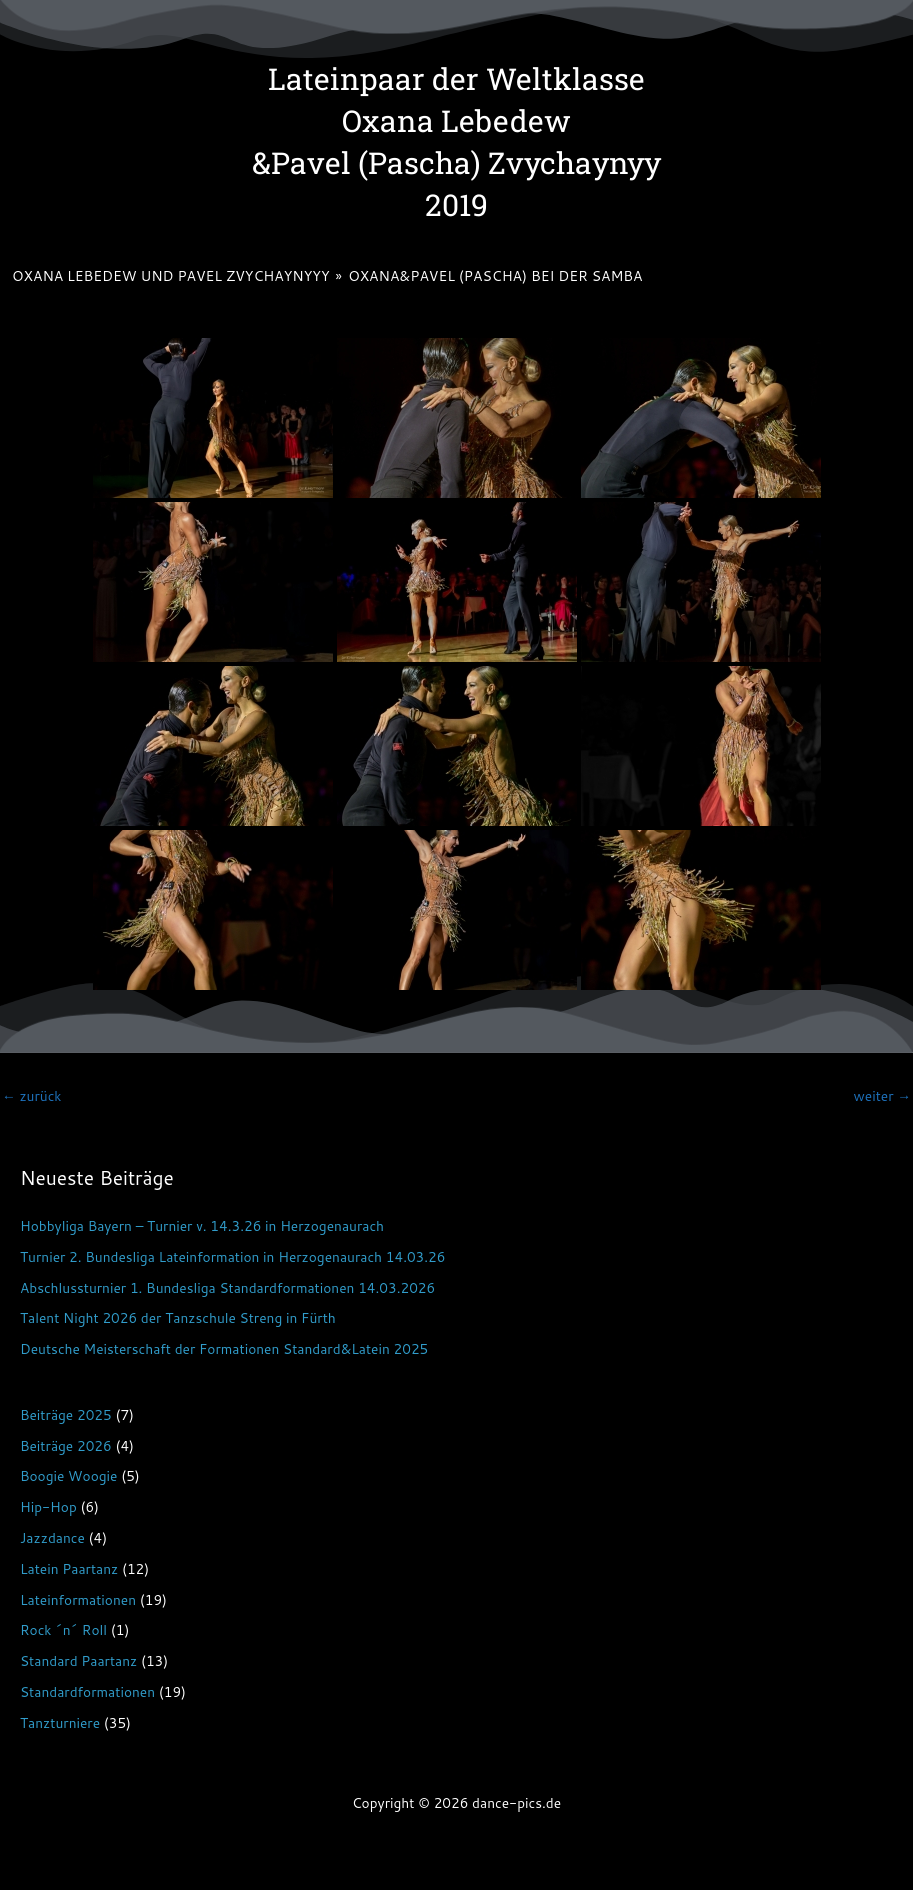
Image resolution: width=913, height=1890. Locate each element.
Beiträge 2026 (66, 1445)
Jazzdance (52, 1537)
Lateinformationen (78, 1599)
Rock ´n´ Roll (63, 1629)
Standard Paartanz (78, 1660)
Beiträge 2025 (66, 1414)
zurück (32, 1095)
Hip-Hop (48, 1506)
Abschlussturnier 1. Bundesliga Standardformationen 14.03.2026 (227, 1287)
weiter (882, 1095)
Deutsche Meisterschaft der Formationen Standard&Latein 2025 (224, 1348)
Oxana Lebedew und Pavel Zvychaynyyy (171, 276)
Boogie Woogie (68, 1475)
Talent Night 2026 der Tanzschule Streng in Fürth (178, 1317)
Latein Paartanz (69, 1568)
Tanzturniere (60, 1722)
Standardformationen (87, 1691)
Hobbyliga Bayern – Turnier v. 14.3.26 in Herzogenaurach (202, 1225)
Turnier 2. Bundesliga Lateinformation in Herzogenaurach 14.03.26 (232, 1256)
